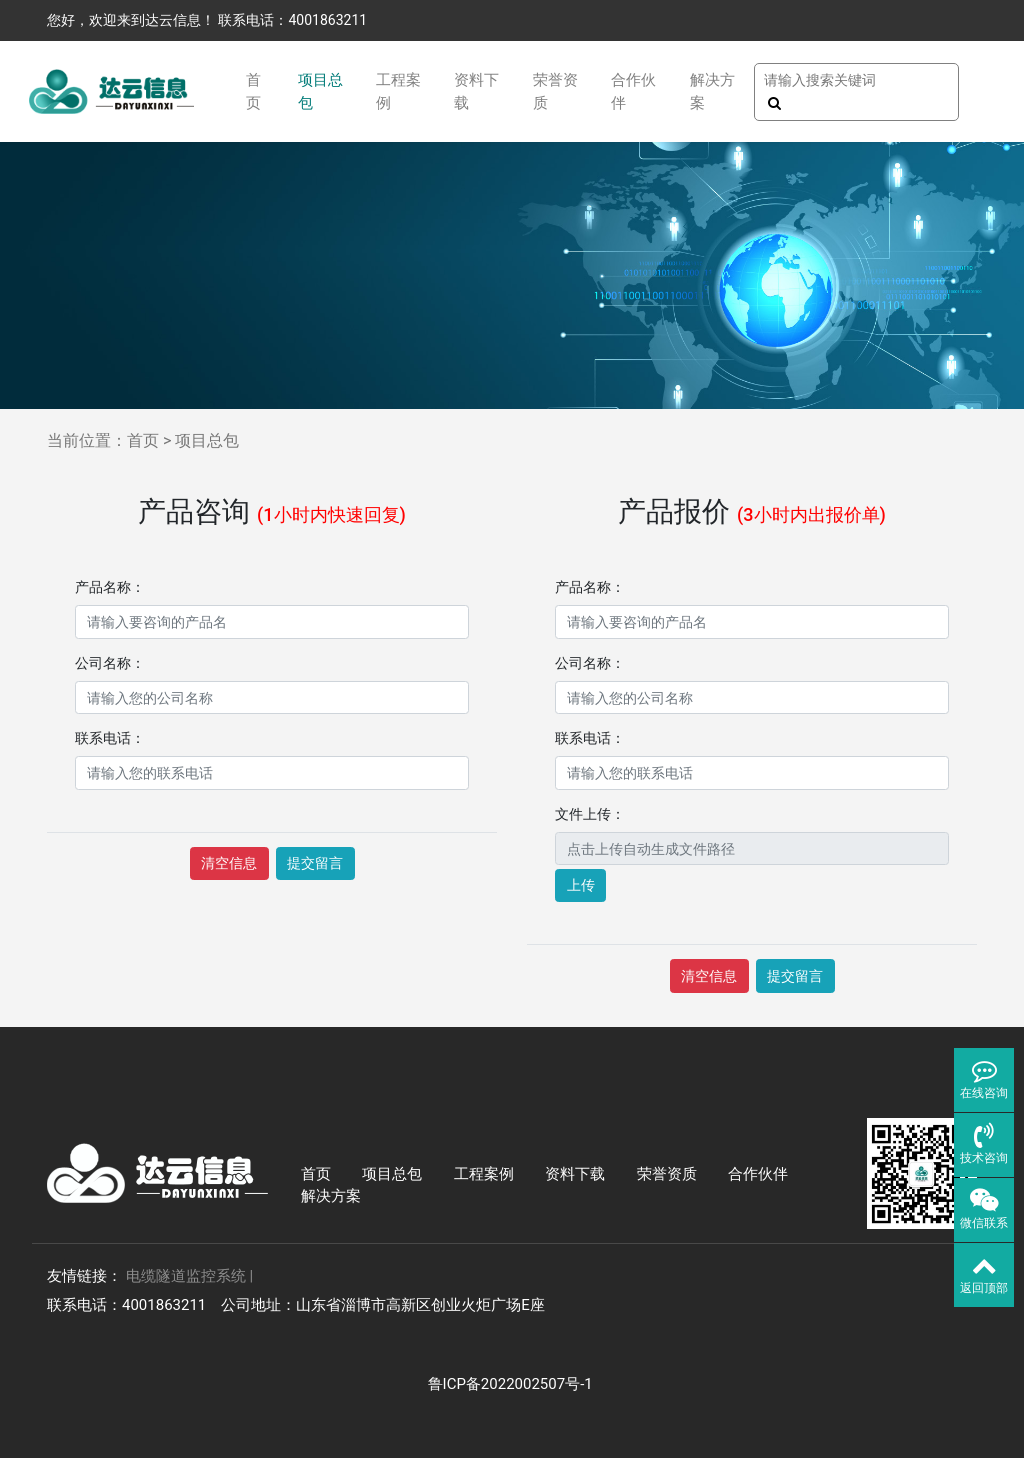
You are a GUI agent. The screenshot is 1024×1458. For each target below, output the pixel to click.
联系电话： (110, 738)
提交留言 (315, 863)
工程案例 (398, 91)
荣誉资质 (555, 91)
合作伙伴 (633, 91)
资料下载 (476, 91)
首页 (253, 91)
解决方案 (712, 91)
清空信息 (229, 863)
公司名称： (110, 663)
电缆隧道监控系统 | (189, 1276)
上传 (581, 885)
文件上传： (590, 814)
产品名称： (110, 587)
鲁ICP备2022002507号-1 (512, 1384)
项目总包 (320, 91)
